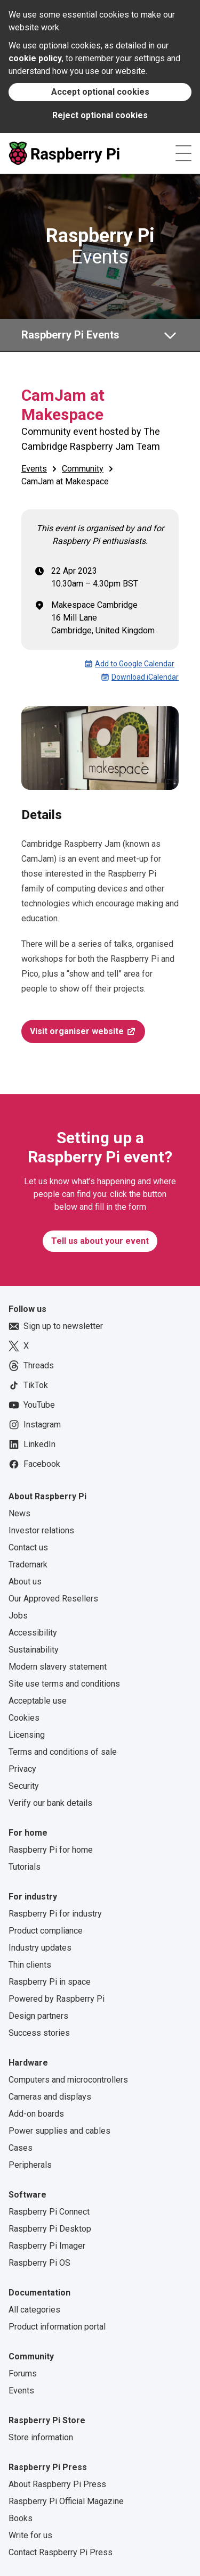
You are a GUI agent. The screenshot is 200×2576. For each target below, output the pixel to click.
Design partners (38, 2016)
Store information (41, 2437)
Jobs (18, 1616)
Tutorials (25, 1867)
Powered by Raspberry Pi (57, 1999)
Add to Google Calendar (129, 663)
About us (25, 1581)
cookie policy (35, 58)
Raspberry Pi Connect (49, 2212)
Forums (23, 2373)
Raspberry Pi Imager (47, 2246)
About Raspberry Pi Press (57, 2484)
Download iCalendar (140, 677)
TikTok (28, 1385)
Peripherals (30, 2165)
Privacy (22, 1769)
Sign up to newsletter (56, 1326)
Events (100, 246)
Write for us (30, 2535)
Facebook (34, 1464)
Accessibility (33, 1633)
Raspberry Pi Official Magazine (66, 2501)
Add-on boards (36, 2114)
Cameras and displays (50, 2097)
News (19, 1513)
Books (21, 2518)
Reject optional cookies (100, 115)
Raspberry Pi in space (50, 1982)
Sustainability (34, 1650)
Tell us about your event (100, 1241)
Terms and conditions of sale (63, 1752)
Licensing (27, 1735)
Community (82, 469)
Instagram (35, 1424)
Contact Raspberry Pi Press (61, 2552)
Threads (31, 1365)
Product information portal (57, 2327)
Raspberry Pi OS (39, 2263)
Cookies (24, 1718)
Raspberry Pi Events (70, 334)
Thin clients (30, 1965)
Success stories (39, 2033)
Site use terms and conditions (64, 1684)
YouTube (32, 1405)
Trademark (28, 1564)
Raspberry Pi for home (51, 1850)
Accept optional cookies (100, 92)
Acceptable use (38, 1701)
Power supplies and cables (59, 2131)
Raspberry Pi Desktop (50, 2229)
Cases (21, 2148)
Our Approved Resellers (53, 1599)
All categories (34, 2310)
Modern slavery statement (58, 1667)
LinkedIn (32, 1444)
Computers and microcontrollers (68, 2080)
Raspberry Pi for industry (55, 1914)
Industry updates (40, 1948)
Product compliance (46, 1931)
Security (24, 1786)
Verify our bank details (50, 1803)
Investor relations (41, 1530)
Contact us (28, 1547)
